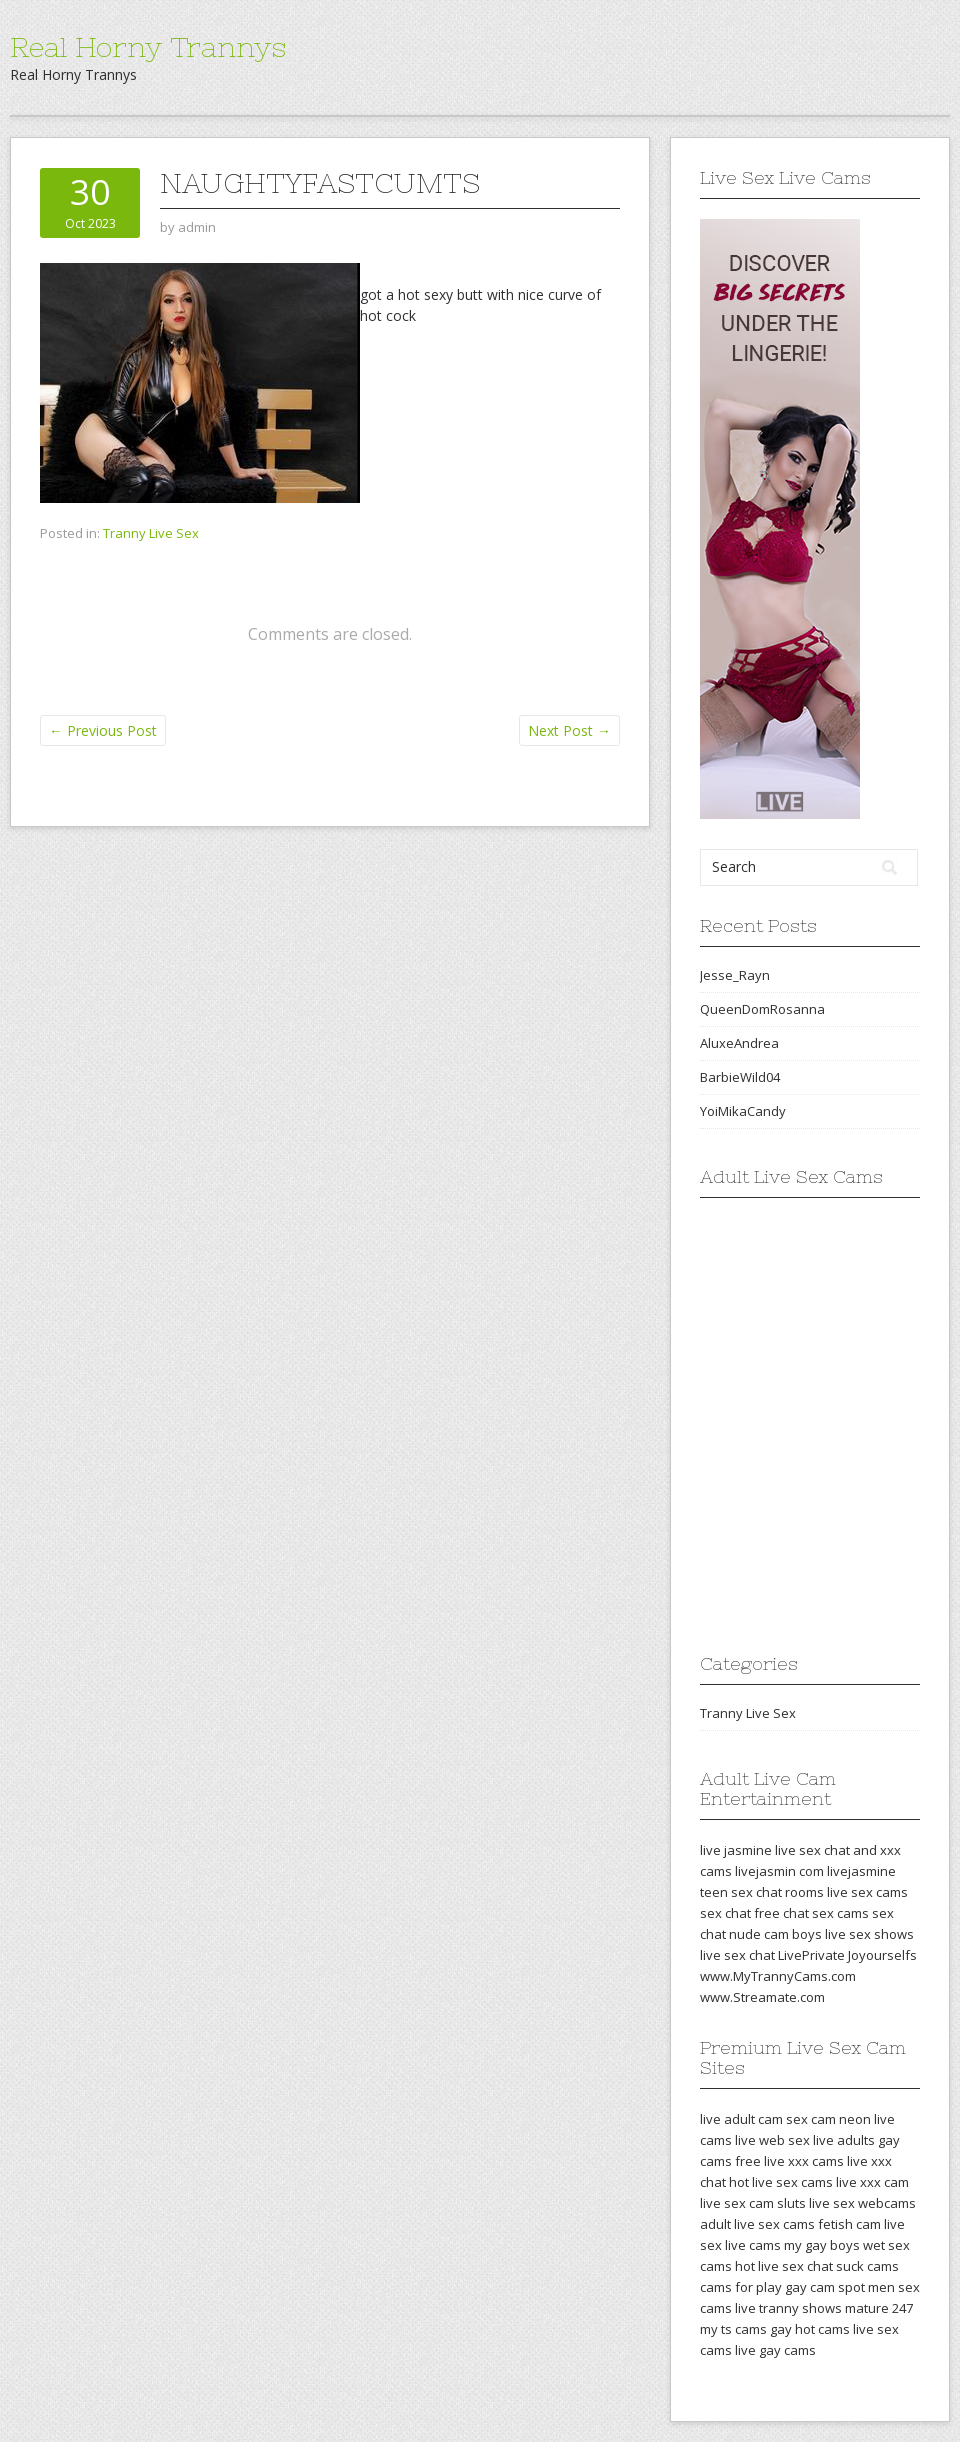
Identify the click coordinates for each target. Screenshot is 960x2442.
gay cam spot (825, 2287)
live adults (844, 2140)
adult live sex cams (757, 2224)
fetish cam (849, 2224)
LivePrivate (811, 1955)
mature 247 (879, 2308)
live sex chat (737, 1955)
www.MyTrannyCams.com (778, 1976)
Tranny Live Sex (151, 533)
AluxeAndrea (739, 1043)
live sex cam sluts (753, 2203)
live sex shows (869, 1934)
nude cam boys (775, 1934)
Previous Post (103, 730)
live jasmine (736, 1850)
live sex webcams (862, 2203)
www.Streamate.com (762, 1997)
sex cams (840, 1913)
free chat (781, 1913)
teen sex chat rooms (762, 1892)
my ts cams (733, 2329)
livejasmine (861, 1871)
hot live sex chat (784, 2266)
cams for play (741, 2287)
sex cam (811, 2119)
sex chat (725, 1913)
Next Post (569, 730)
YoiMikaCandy (743, 1111)
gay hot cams (810, 2329)
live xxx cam (872, 2182)
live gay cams (775, 2350)
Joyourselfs (882, 1955)
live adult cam (741, 2119)
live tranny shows (788, 2308)
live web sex (772, 2140)
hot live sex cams (781, 2182)
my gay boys (822, 2245)
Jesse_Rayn (735, 975)
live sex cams (867, 1892)
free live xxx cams (789, 2161)
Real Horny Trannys (148, 47)
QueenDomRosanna (762, 1009)
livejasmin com (779, 1871)
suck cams (867, 2266)
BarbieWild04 (740, 1077)
